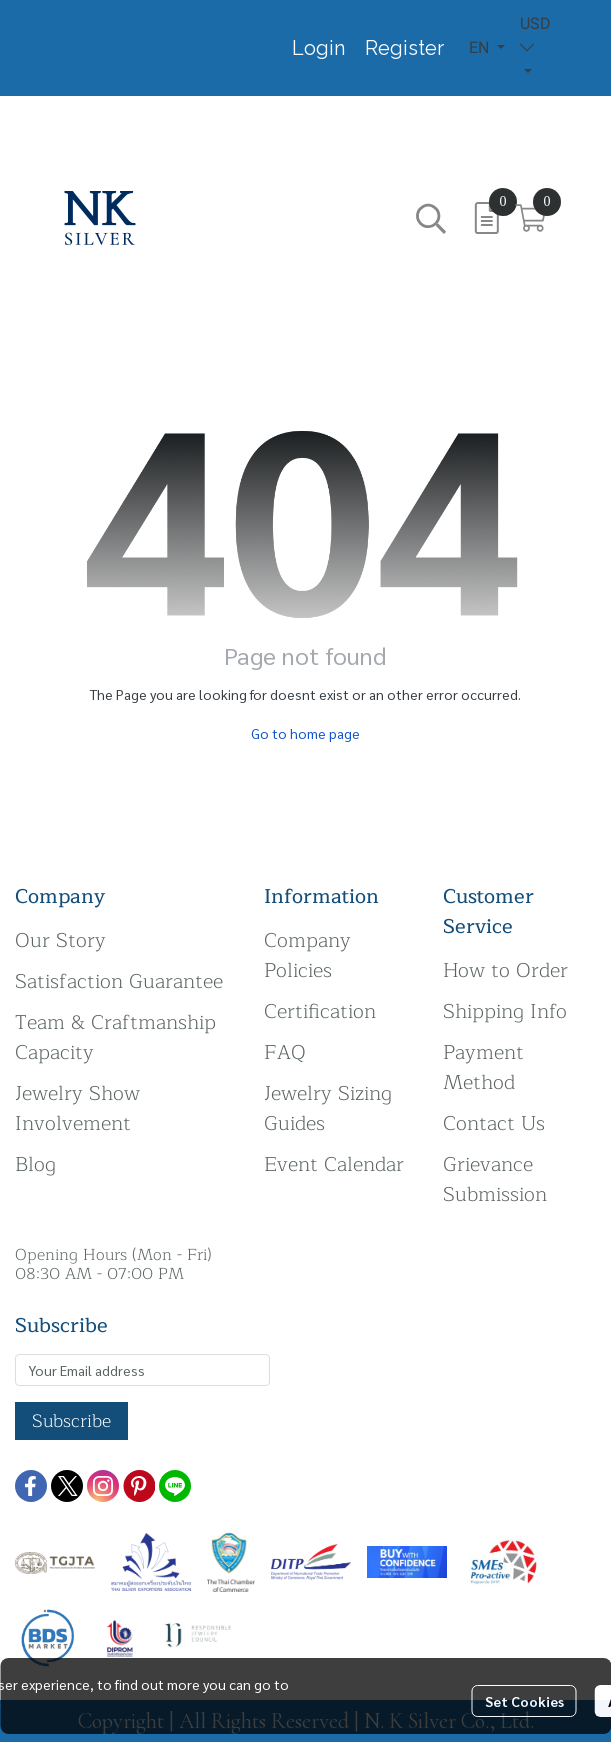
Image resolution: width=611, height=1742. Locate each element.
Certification (320, 1011)
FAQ (285, 1052)
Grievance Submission (495, 1179)
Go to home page (305, 733)
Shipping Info (505, 1011)
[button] (487, 48)
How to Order (505, 970)
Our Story (60, 940)
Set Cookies (524, 1701)
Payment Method (483, 1067)
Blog (35, 1164)
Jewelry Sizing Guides (328, 1108)
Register (404, 48)
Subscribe (71, 1421)
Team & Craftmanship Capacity (115, 1037)
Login (318, 48)
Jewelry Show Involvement (77, 1108)
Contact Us (494, 1123)
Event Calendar (334, 1164)
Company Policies (307, 955)
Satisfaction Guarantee (119, 981)
